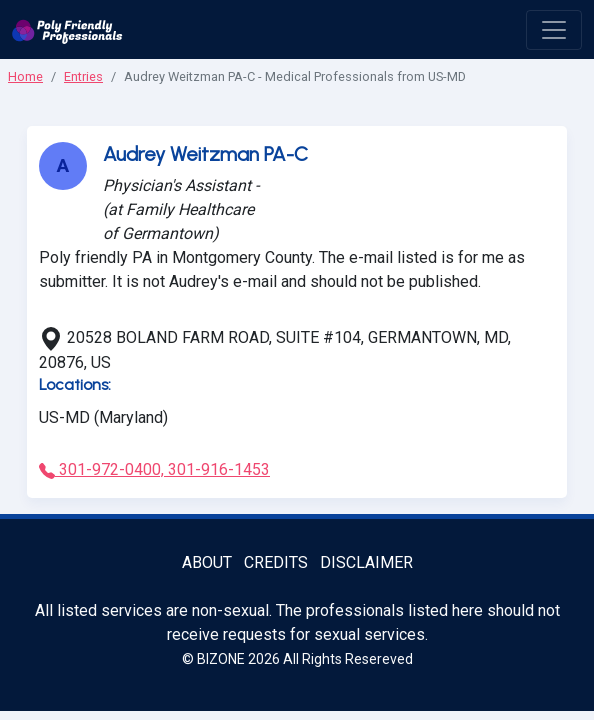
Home (25, 76)
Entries (83, 76)
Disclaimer (366, 562)
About (207, 562)
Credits (276, 562)
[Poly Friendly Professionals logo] (67, 29)
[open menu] (554, 30)
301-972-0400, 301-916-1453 (154, 469)
